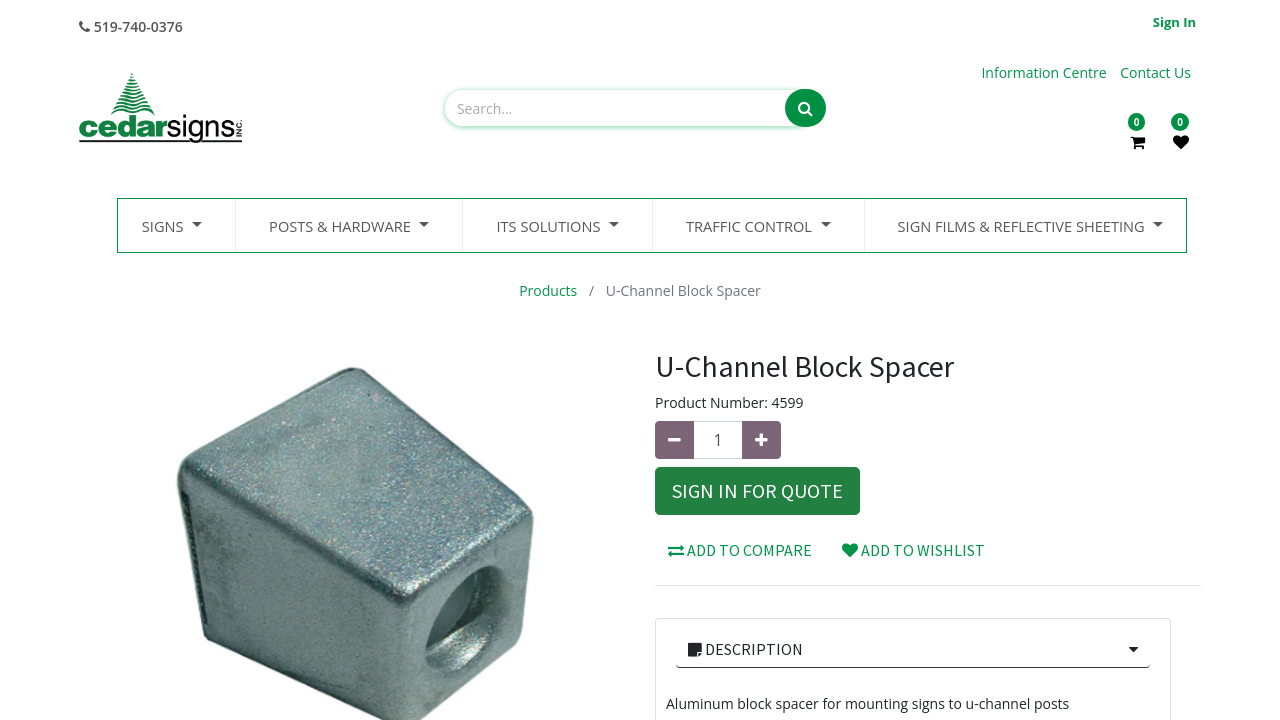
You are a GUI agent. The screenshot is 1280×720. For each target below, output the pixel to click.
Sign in (1174, 22)
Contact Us (1155, 72)
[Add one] (761, 440)
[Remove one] (674, 440)
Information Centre (1045, 72)
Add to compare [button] (740, 550)
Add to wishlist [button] (913, 550)
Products (548, 290)
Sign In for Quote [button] (757, 490)
